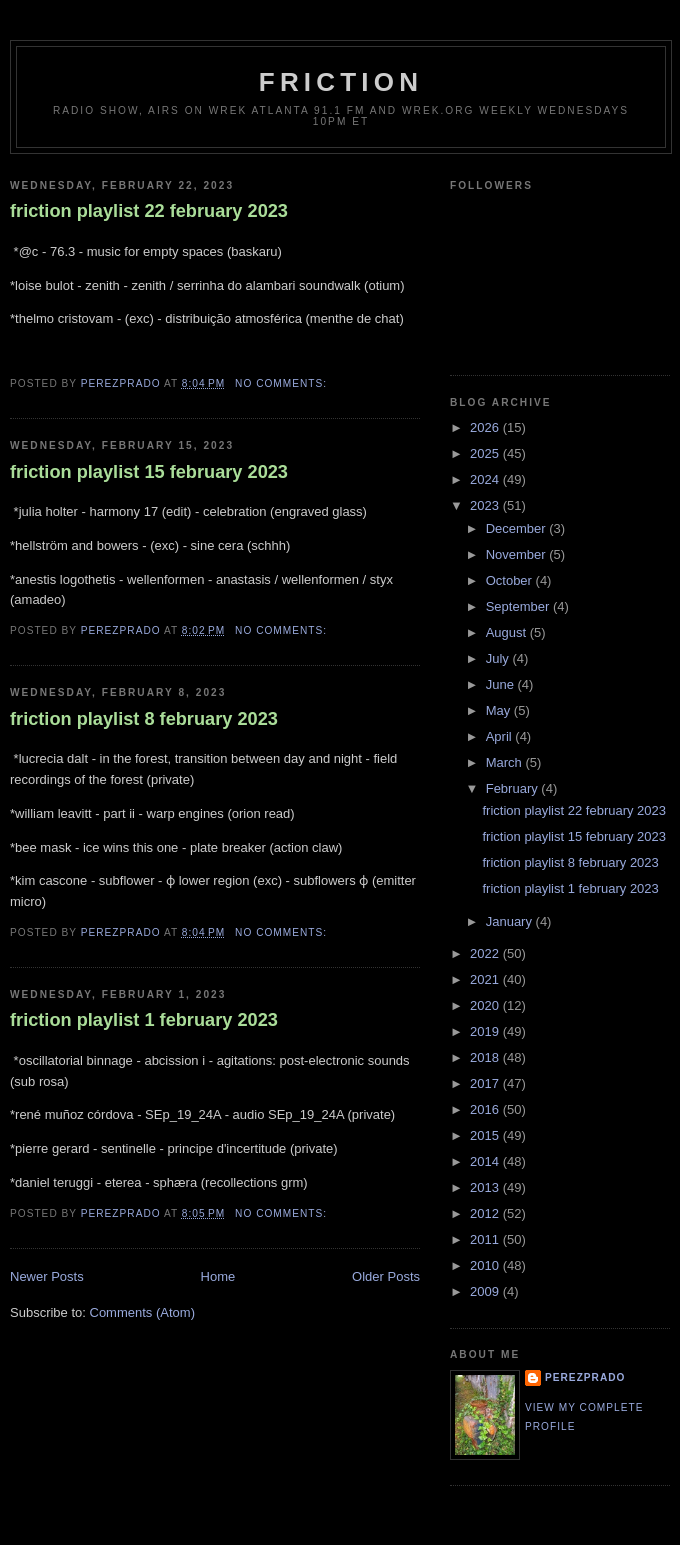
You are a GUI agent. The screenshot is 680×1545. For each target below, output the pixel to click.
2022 (486, 953)
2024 (486, 479)
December (518, 528)
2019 (486, 1031)
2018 (486, 1057)
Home (218, 1276)
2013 (486, 1187)
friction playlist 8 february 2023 (144, 719)
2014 (486, 1161)
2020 (486, 1005)
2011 (486, 1239)
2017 (486, 1083)
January (511, 921)
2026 (486, 427)
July (499, 658)
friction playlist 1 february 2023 (144, 1020)
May (500, 710)
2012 (486, 1213)
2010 (486, 1265)
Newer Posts (47, 1276)
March (506, 762)
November (518, 554)
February (514, 788)
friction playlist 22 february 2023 (149, 211)
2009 (486, 1291)
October (511, 580)
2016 (486, 1109)
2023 (486, 505)
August (508, 632)
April (501, 736)
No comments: (283, 383)
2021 (486, 979)
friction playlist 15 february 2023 (149, 472)
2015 (486, 1135)
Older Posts (386, 1276)
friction (341, 82)
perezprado (585, 1377)
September (519, 606)
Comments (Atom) (142, 1312)
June (502, 684)
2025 (486, 453)
